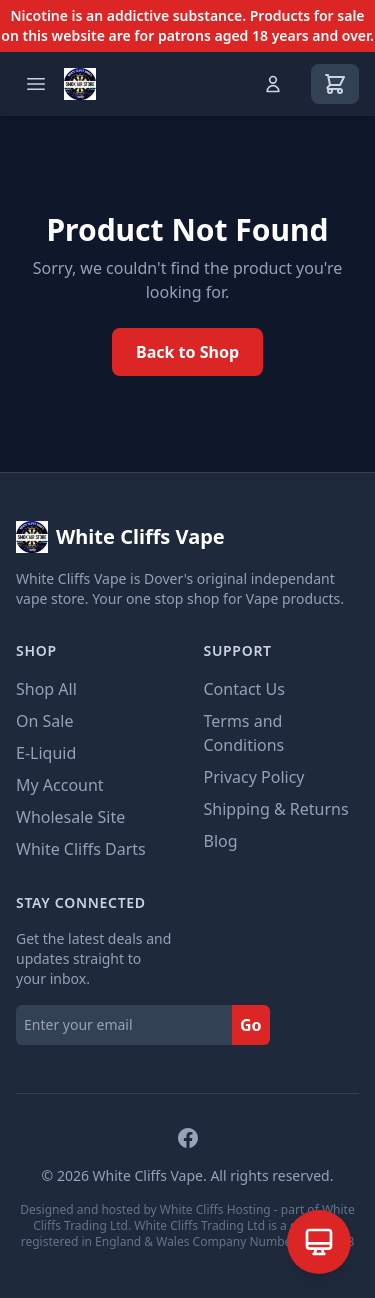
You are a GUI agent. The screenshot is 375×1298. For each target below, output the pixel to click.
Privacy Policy (254, 777)
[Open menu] (36, 84)
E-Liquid (46, 753)
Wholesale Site (70, 817)
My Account (60, 785)
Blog (221, 841)
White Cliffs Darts (81, 849)
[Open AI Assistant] (319, 1242)
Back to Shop (187, 352)
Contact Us (244, 689)
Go (251, 1025)
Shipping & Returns (276, 809)
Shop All (46, 689)
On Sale (44, 721)
